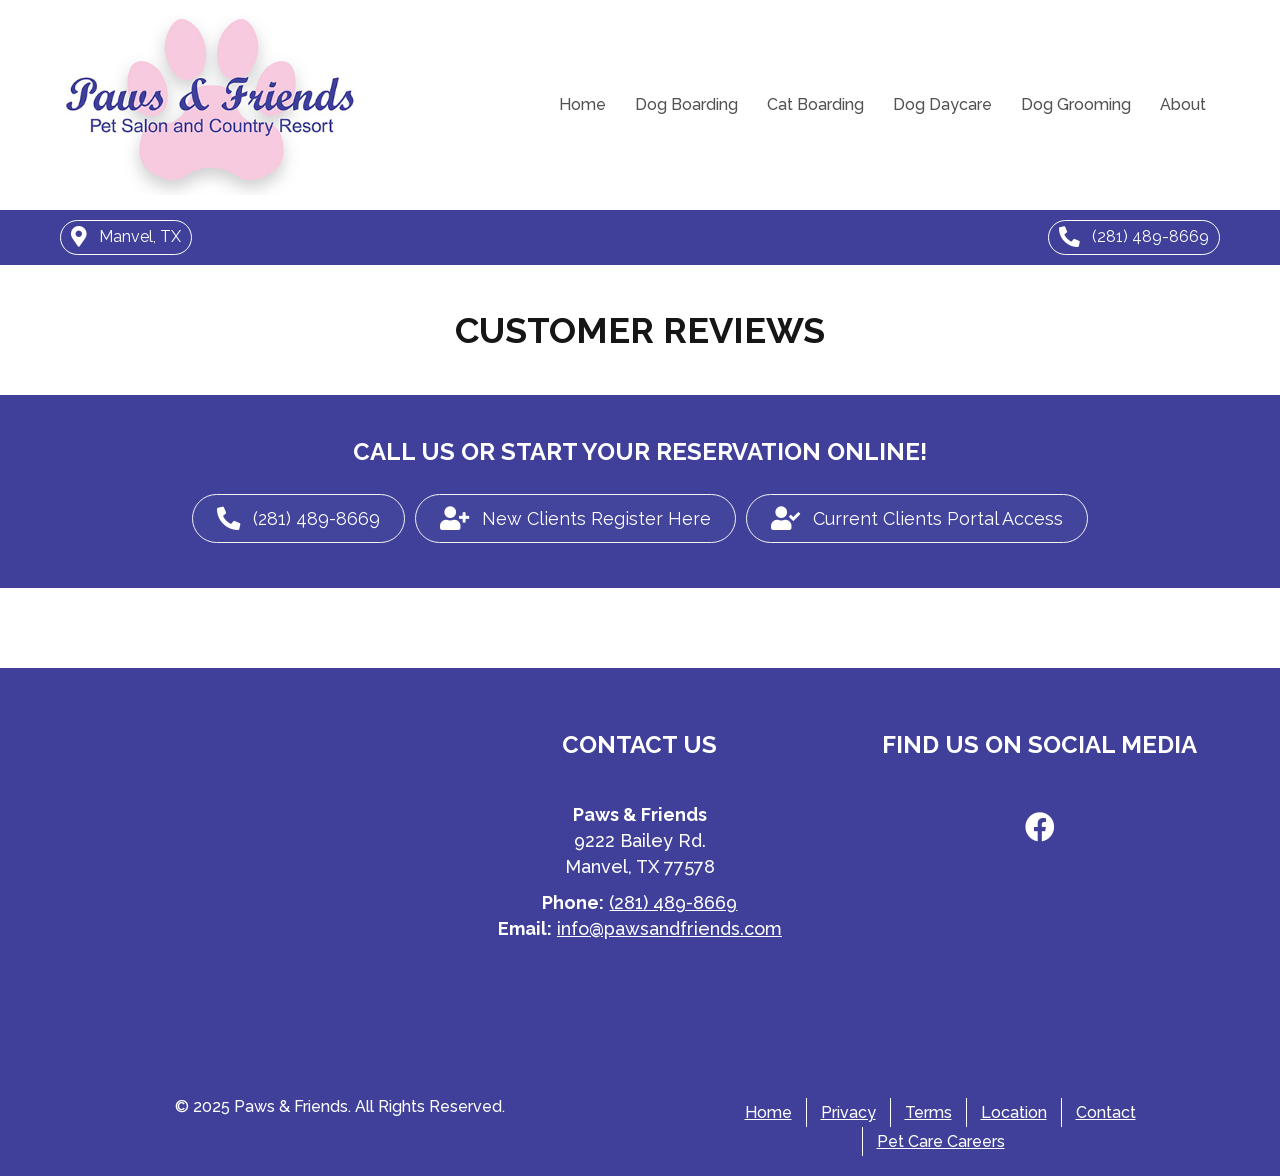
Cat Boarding (815, 104)
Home (582, 104)
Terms (928, 1112)
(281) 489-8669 (673, 902)
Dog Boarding (686, 104)
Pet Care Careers (941, 1141)
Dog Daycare (942, 104)
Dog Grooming (1076, 104)
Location (1014, 1112)
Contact (1106, 1112)
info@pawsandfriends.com (669, 928)
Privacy (848, 1112)
